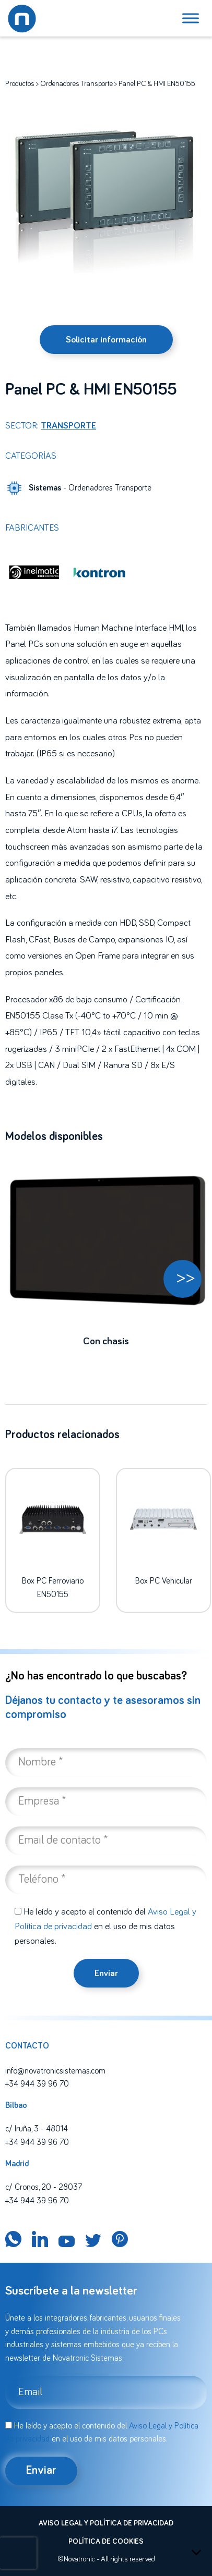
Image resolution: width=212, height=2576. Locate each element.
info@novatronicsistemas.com (55, 2071)
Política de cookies (106, 2541)
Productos (19, 84)
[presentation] (18, 2553)
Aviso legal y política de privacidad (106, 2523)
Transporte (68, 426)
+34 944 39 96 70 (37, 2084)
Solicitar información (106, 340)
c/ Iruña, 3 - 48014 (36, 2129)
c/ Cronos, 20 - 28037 (43, 2187)
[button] (182, 1279)
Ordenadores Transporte (76, 84)
